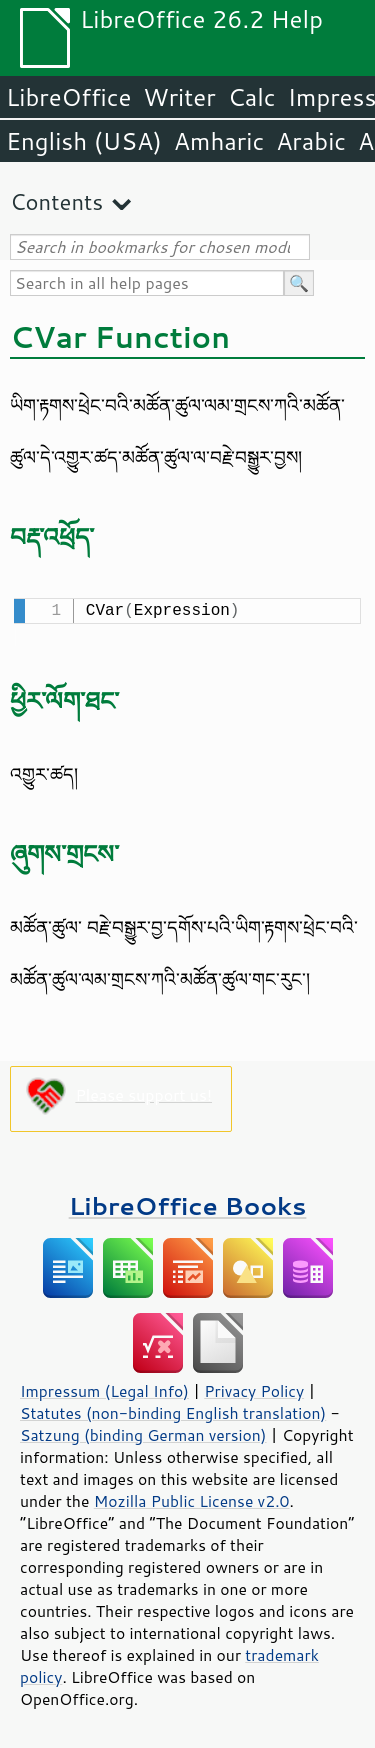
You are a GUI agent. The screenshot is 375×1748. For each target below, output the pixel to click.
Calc (252, 97)
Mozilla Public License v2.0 (192, 1499)
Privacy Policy (254, 1389)
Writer (179, 97)
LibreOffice (68, 97)
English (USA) (84, 141)
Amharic (219, 141)
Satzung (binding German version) (143, 1433)
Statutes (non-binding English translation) (173, 1411)
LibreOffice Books (188, 1203)
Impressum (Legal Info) (104, 1389)
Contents (56, 201)
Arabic (311, 141)
